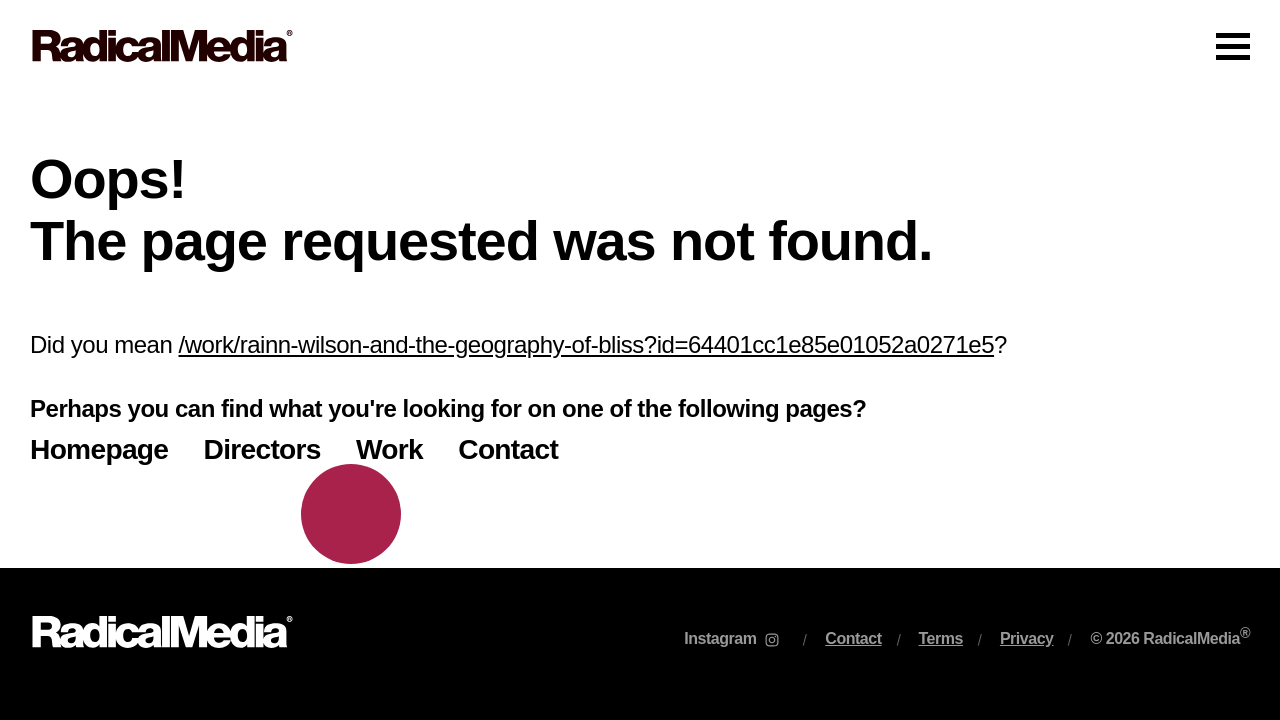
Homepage (99, 449)
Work (389, 449)
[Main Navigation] (640, 46)
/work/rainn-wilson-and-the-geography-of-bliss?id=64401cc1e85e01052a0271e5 (587, 344)
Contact (508, 449)
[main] (640, 330)
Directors (262, 449)
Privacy (1027, 638)
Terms (941, 638)
